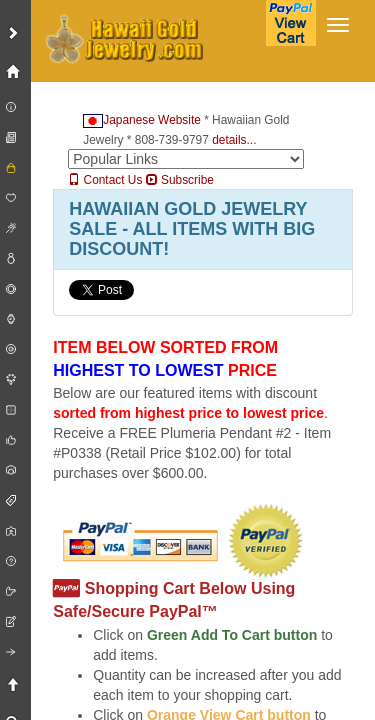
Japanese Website (142, 120)
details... (234, 140)
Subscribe (180, 180)
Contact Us (105, 180)
